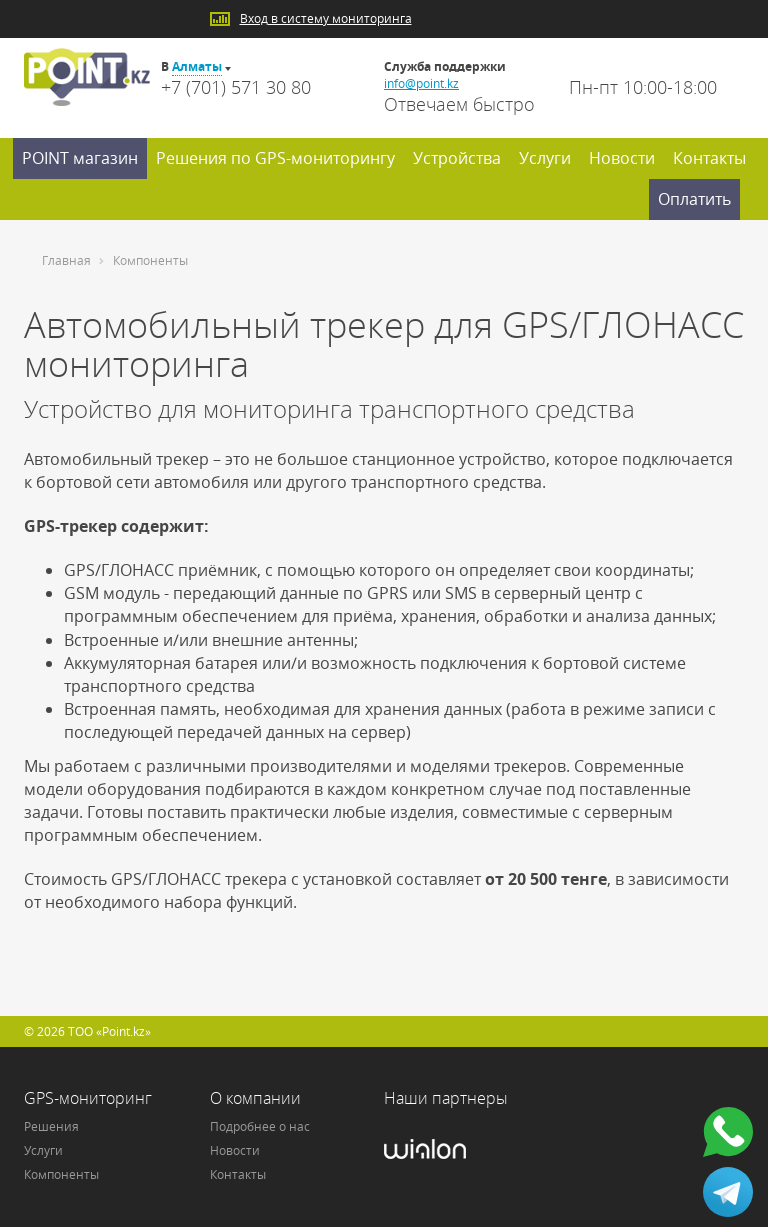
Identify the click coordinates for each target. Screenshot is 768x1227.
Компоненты (61, 1174)
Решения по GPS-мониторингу (275, 158)
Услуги (545, 158)
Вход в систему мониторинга (326, 18)
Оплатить (694, 199)
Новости (622, 158)
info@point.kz (421, 83)
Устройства (457, 158)
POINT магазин (80, 158)
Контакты (709, 158)
